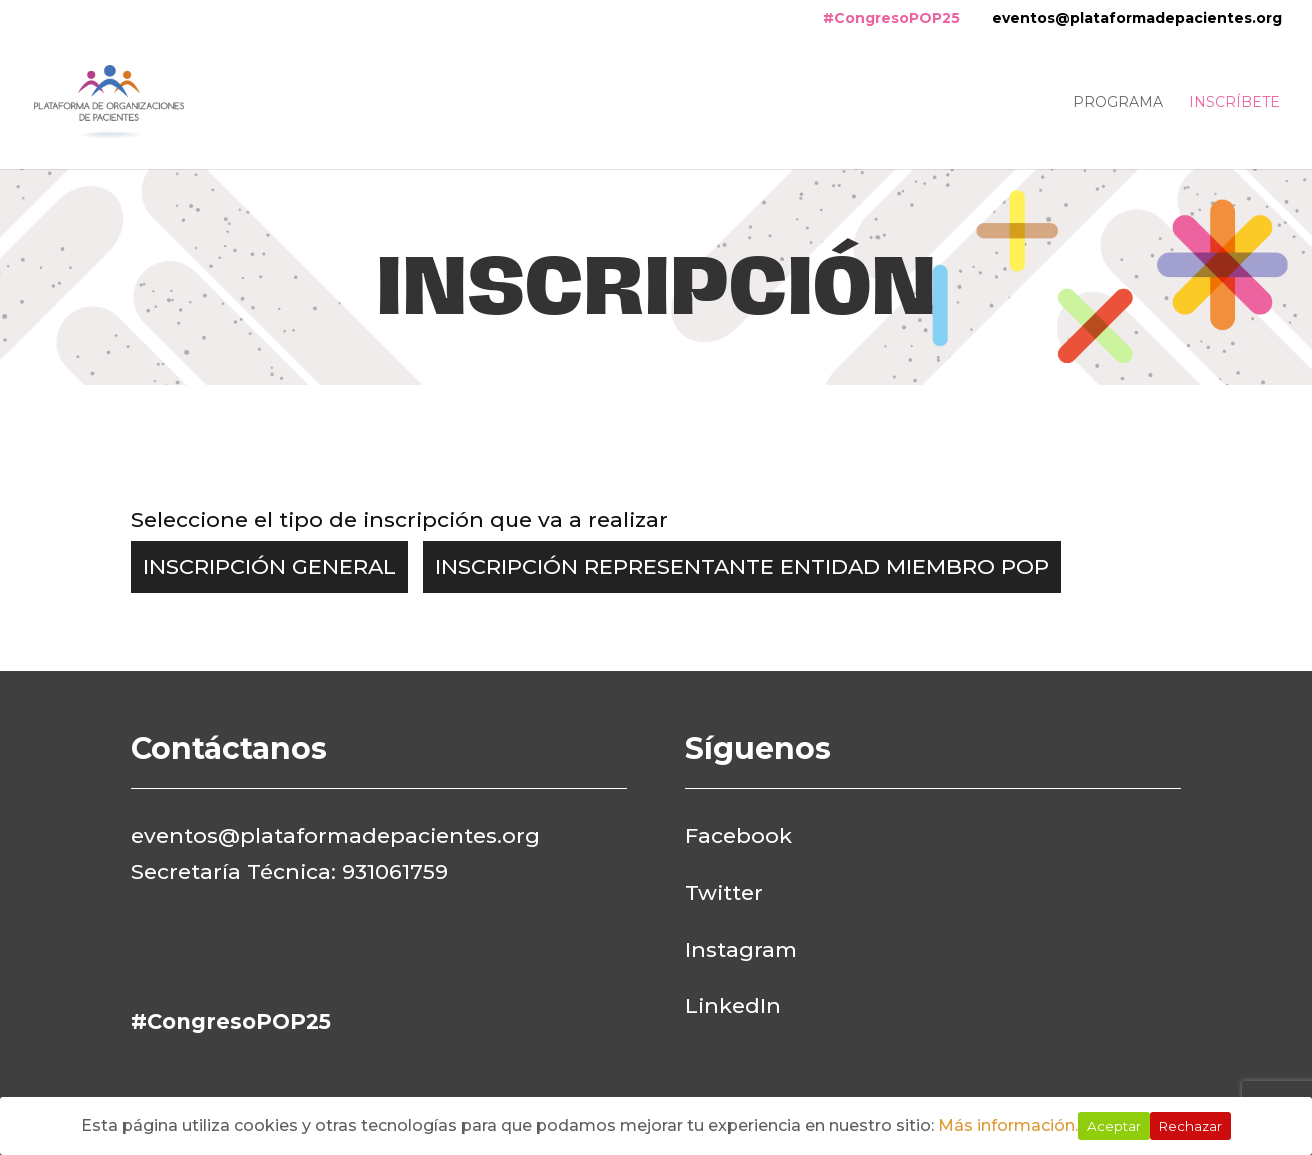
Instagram (741, 949)
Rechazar (1190, 1126)
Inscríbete (1234, 103)
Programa (1118, 103)
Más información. (1008, 1125)
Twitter (724, 892)
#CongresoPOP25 (891, 18)
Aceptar (1114, 1126)
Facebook (738, 835)
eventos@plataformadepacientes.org (1137, 18)
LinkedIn (733, 1005)
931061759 (395, 871)
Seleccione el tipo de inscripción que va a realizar (399, 519)
